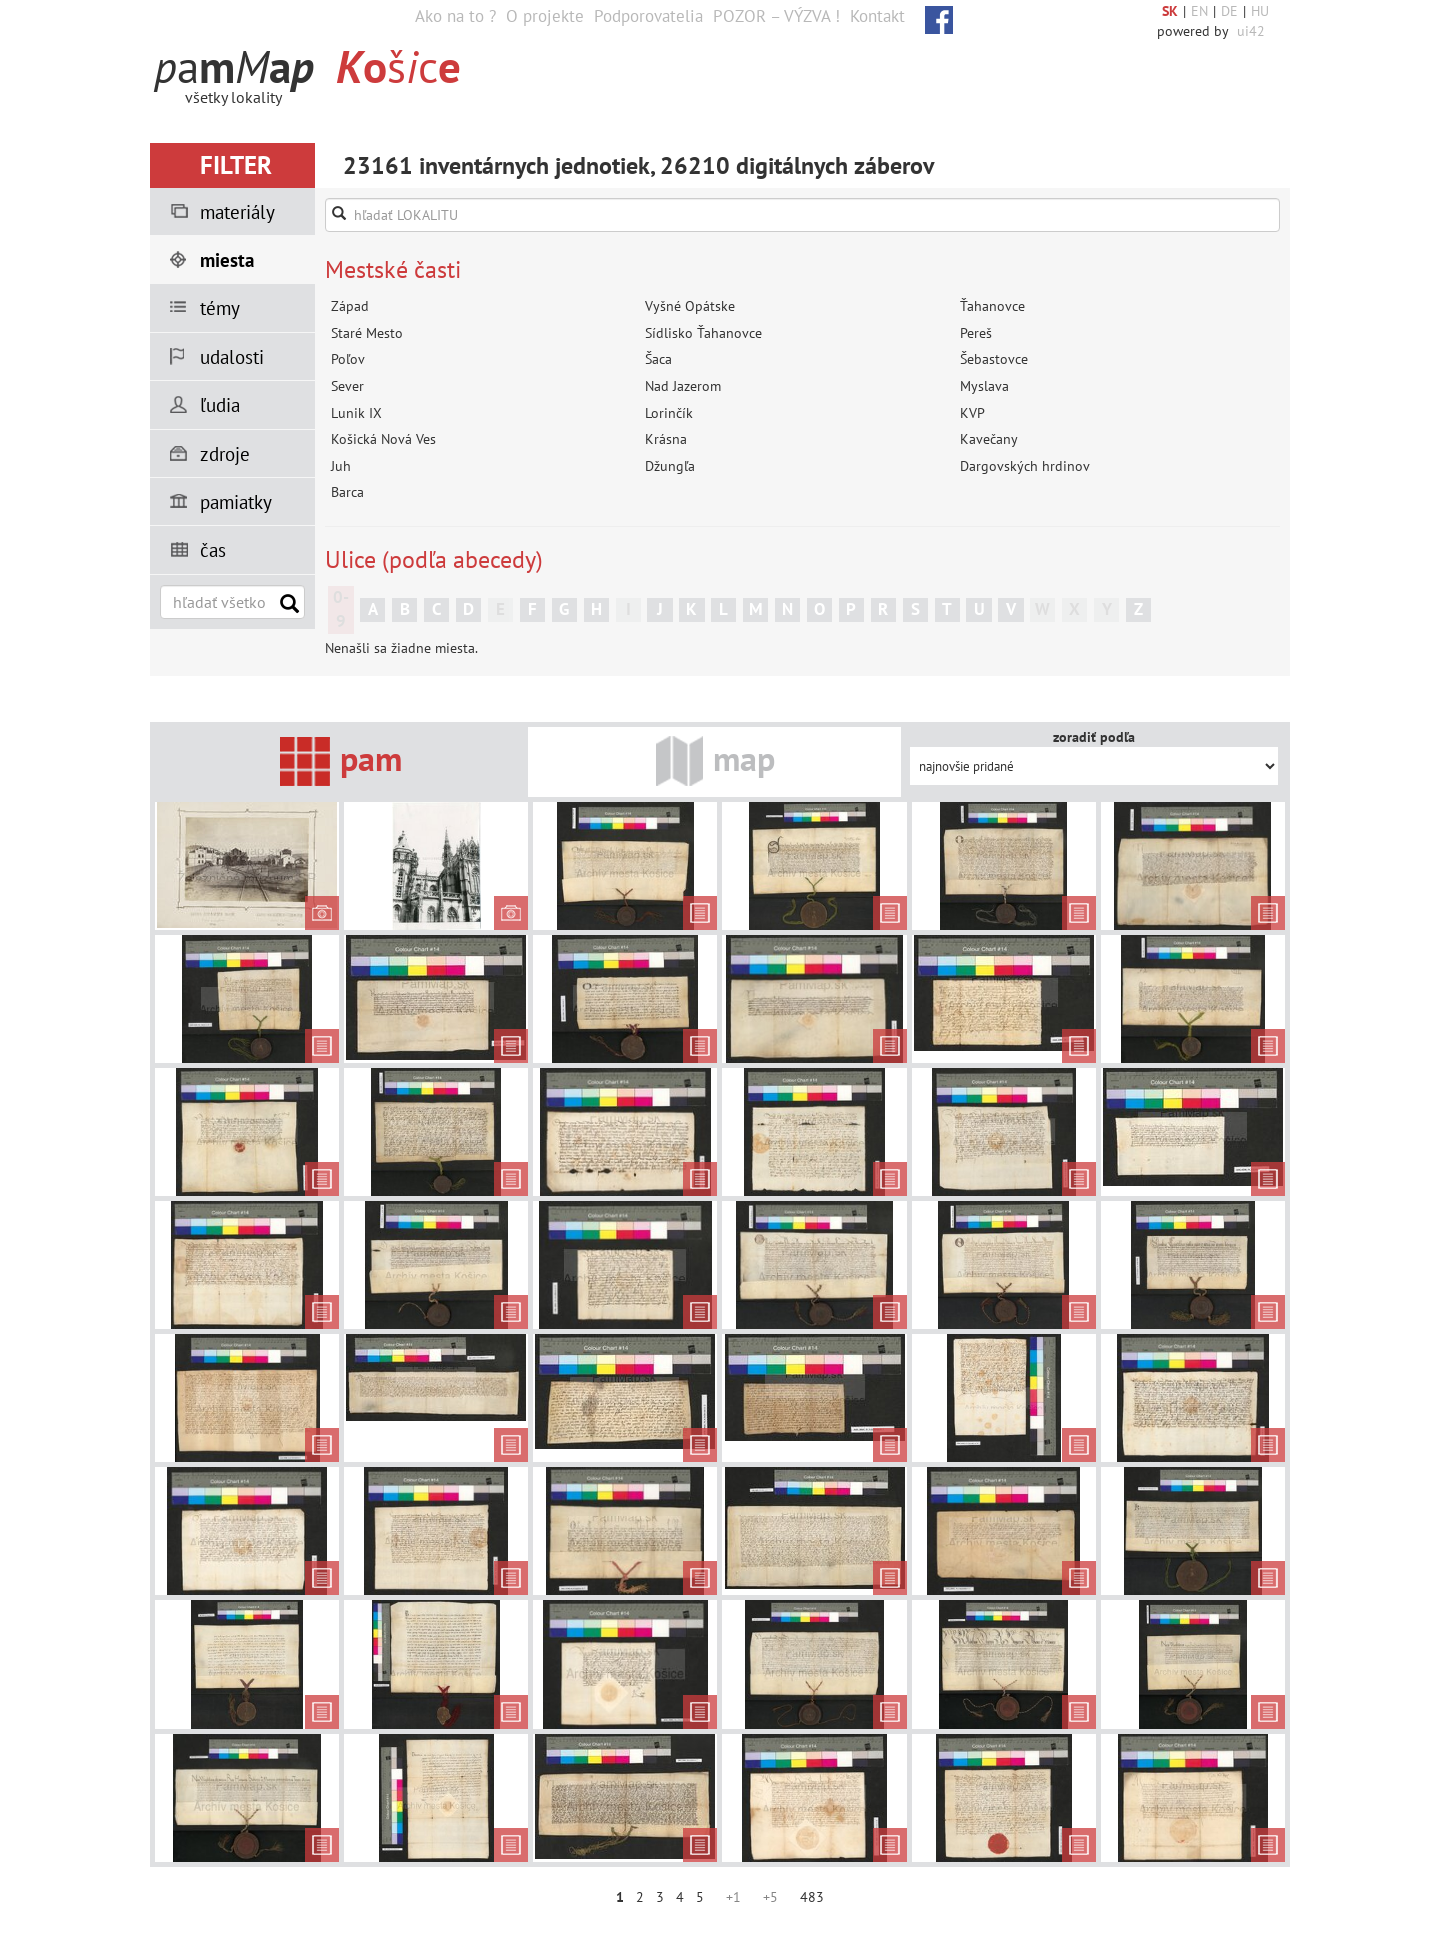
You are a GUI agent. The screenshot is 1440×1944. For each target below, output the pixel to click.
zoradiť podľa (1094, 737)
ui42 (1251, 31)
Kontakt (877, 16)
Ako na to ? (455, 16)
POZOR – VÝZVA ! (776, 16)
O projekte (545, 16)
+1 (733, 1897)
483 (812, 1897)
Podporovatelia (648, 16)
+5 (770, 1897)
